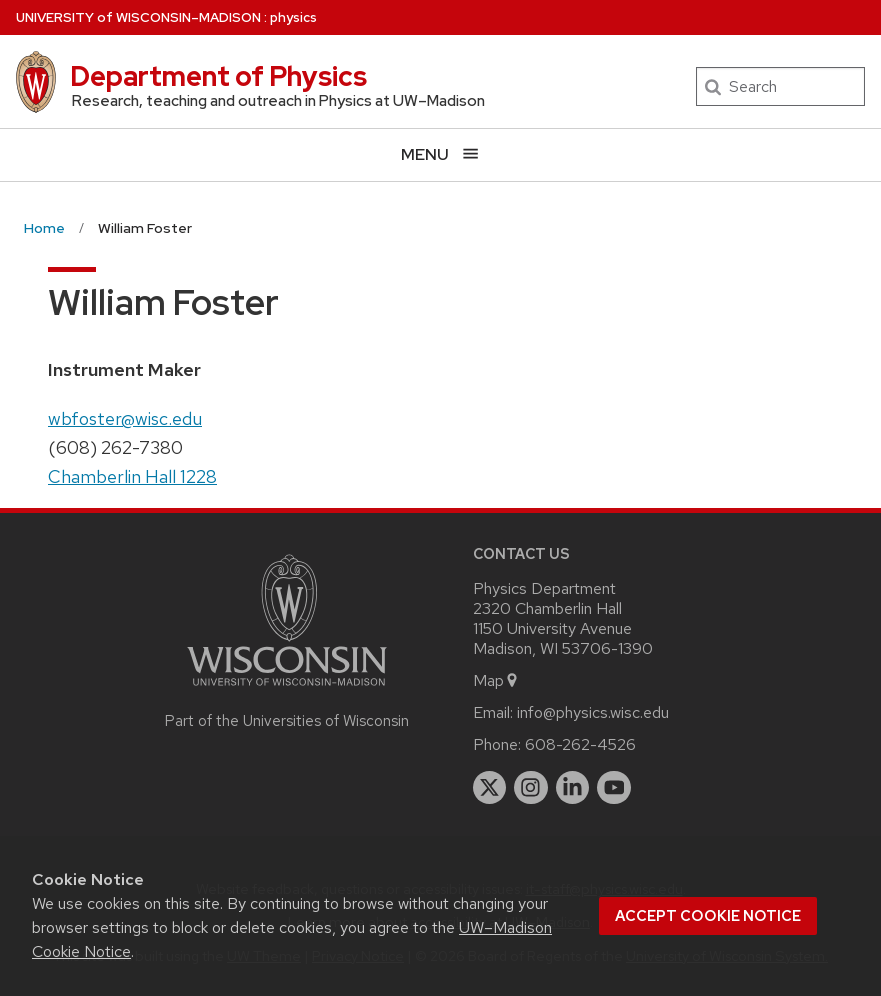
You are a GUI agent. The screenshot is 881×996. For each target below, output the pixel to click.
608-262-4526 (580, 744)
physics (293, 17)
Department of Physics (218, 76)
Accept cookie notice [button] (708, 916)
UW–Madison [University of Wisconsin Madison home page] (138, 17)
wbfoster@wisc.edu (125, 418)
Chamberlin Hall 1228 (132, 476)
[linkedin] (573, 788)
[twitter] (490, 788)
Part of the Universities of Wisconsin (287, 721)
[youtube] (614, 788)
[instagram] (531, 788)
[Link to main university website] (287, 689)
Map (496, 680)
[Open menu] (440, 154)
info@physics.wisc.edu (593, 712)
